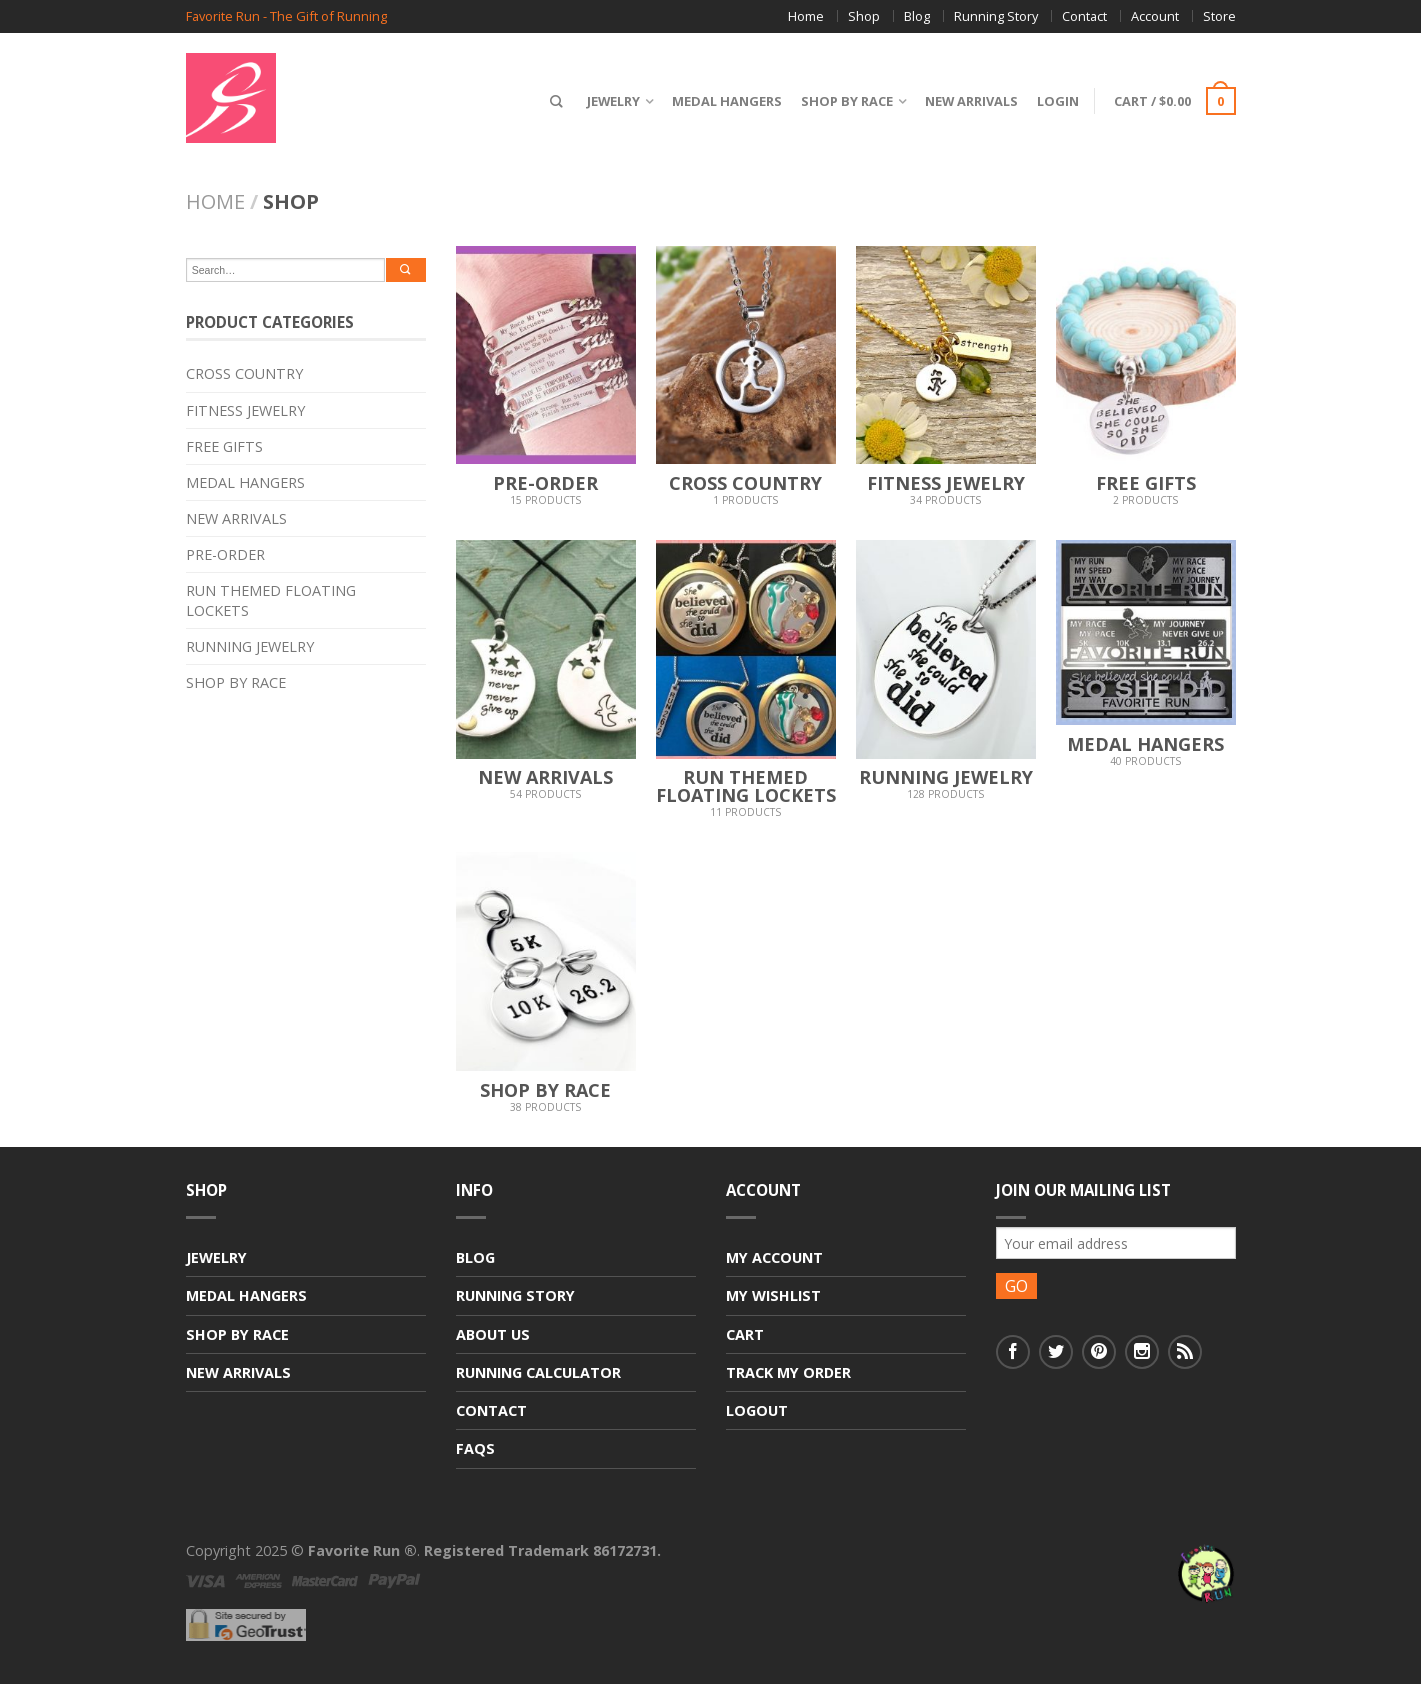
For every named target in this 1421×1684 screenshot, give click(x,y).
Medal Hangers (724, 101)
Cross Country (244, 373)
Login (1055, 101)
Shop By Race (844, 101)
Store (1219, 16)
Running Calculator (538, 1372)
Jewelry (610, 101)
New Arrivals (968, 101)
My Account (774, 1257)
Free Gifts (224, 446)
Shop (864, 16)
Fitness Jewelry (245, 410)
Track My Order (788, 1372)
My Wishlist (773, 1295)
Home (806, 16)
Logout (757, 1410)
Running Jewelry (250, 646)
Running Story (996, 16)
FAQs (475, 1448)
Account (1155, 16)
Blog (917, 16)
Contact (1084, 16)
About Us (493, 1334)
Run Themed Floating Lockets (271, 600)
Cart (745, 1334)
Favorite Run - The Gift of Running (286, 16)
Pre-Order (225, 554)
